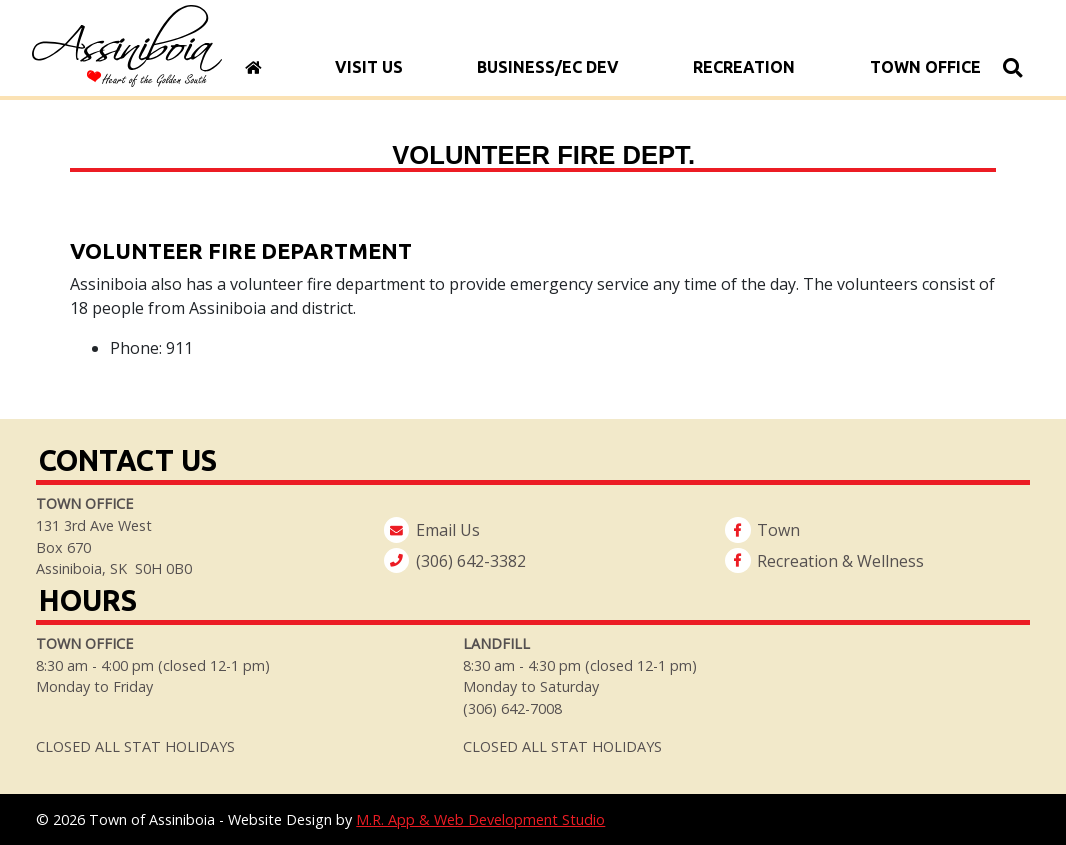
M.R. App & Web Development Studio (480, 819)
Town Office (925, 67)
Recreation (745, 67)
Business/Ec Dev (548, 67)
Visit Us (369, 67)
